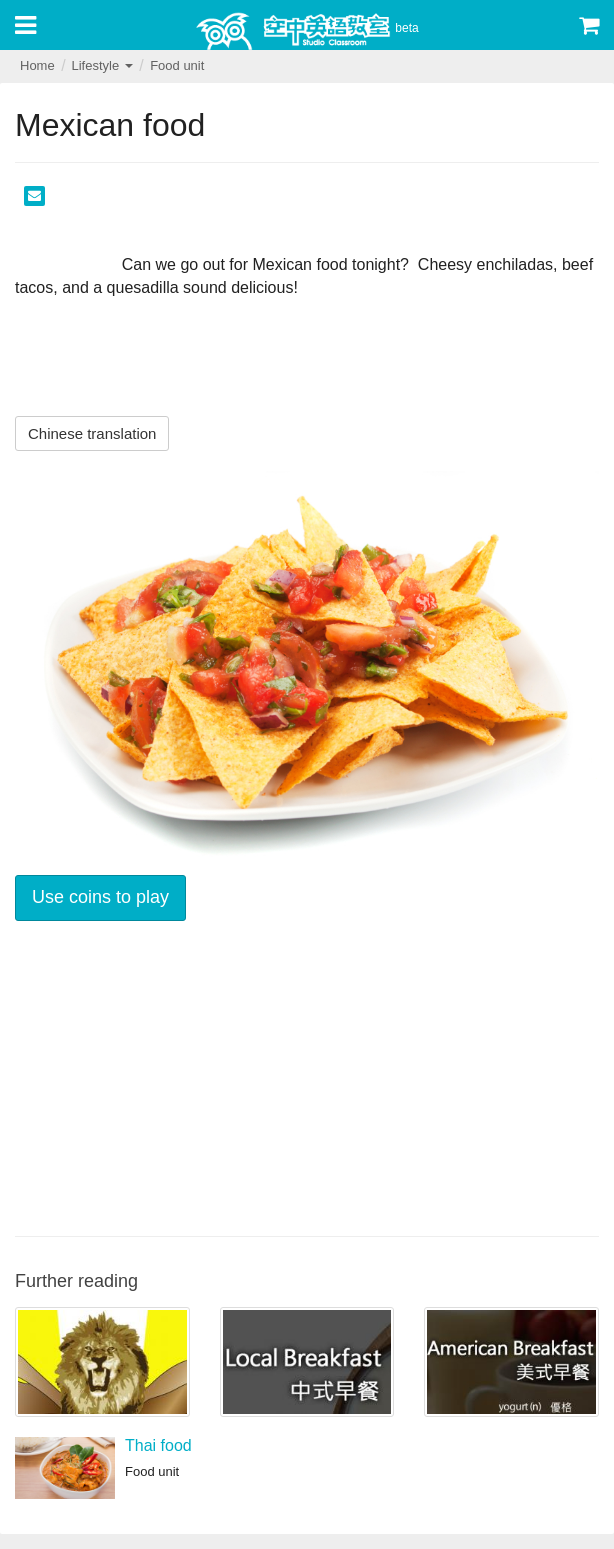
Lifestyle (101, 65)
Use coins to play (100, 897)
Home (37, 65)
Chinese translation (92, 433)
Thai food (158, 1445)
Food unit (177, 65)
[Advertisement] (307, 1076)
